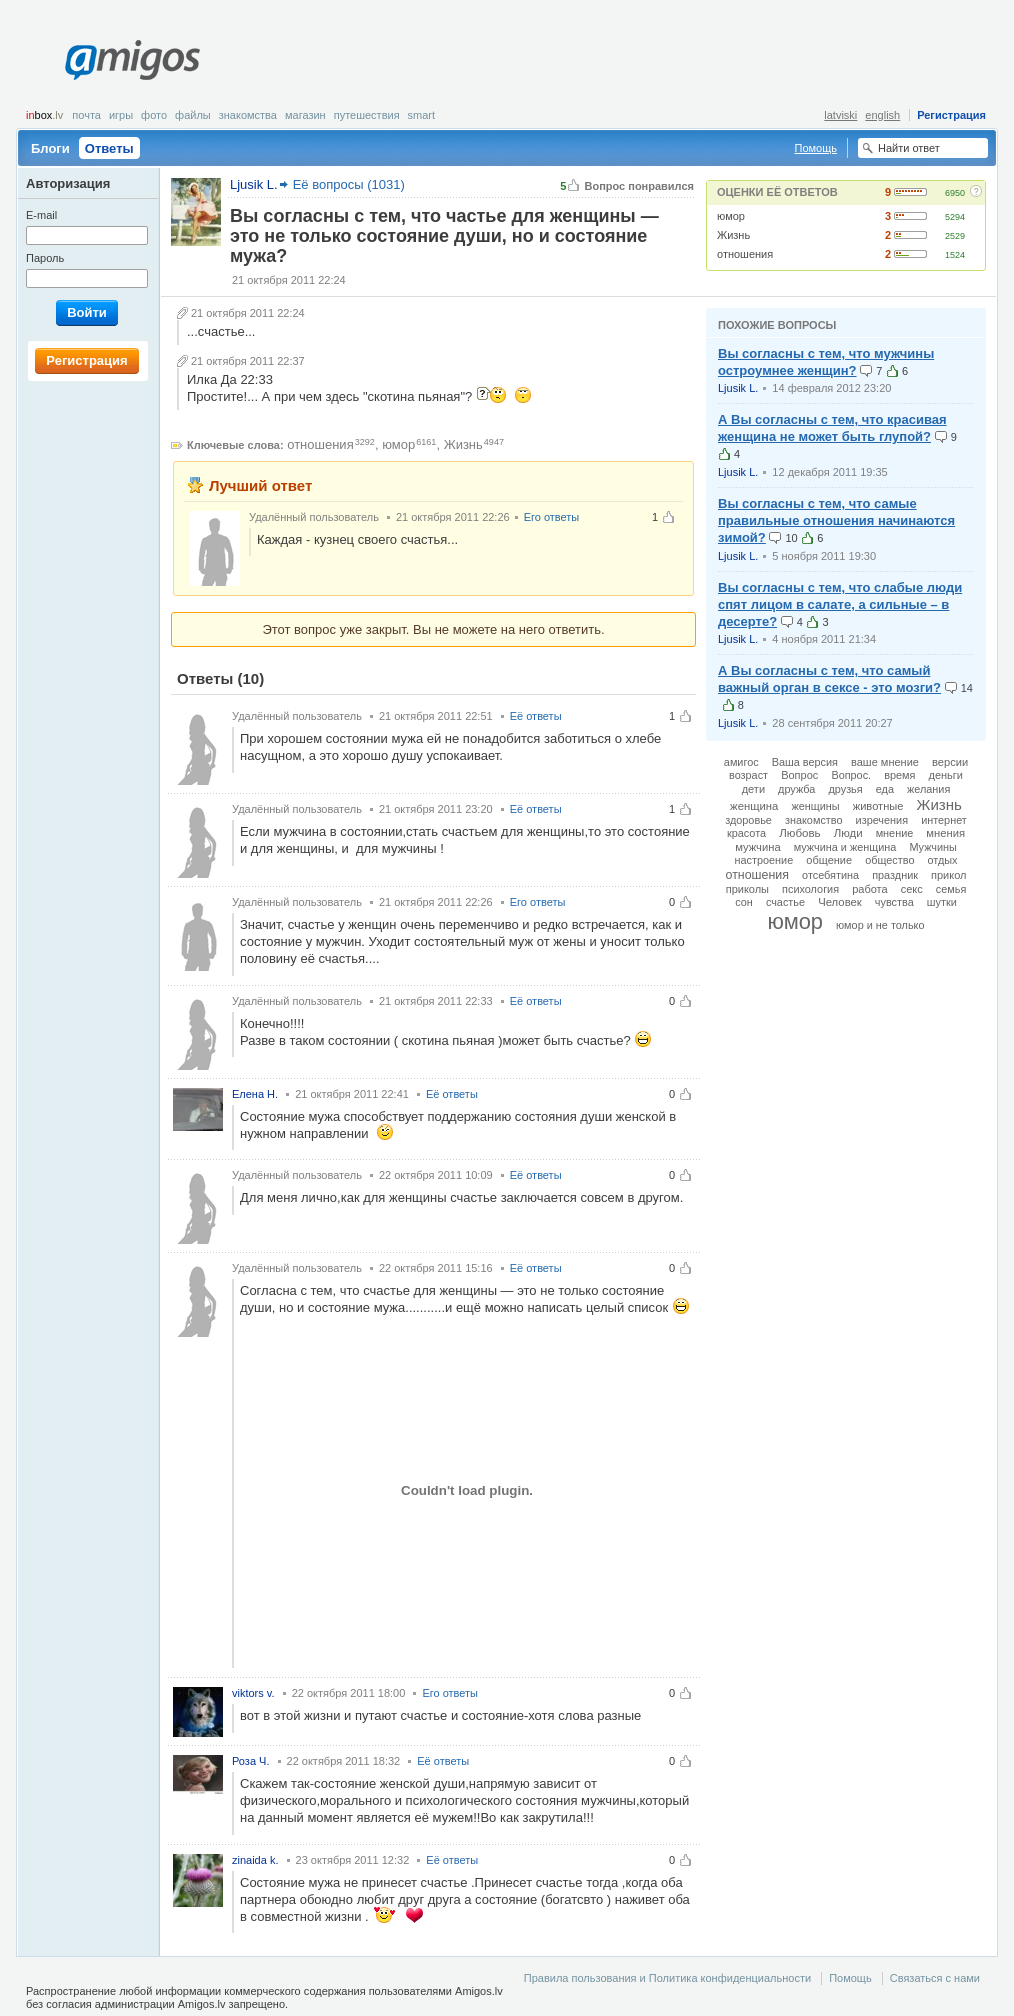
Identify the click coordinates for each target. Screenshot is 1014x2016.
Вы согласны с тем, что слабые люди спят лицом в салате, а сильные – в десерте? (840, 604)
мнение (895, 833)
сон (744, 902)
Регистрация (951, 115)
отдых (943, 860)
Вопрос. (851, 775)
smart (422, 115)
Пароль (45, 258)
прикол (948, 875)
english (882, 115)
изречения (882, 820)
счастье (785, 902)
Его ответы (552, 517)
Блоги (50, 148)
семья (951, 889)
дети (753, 789)
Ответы (109, 148)
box (44, 115)
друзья (845, 789)
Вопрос (799, 775)
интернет (944, 820)
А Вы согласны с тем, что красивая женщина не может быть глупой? (832, 428)
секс (912, 889)
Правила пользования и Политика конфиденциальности (667, 1978)
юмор (731, 216)
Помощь (816, 148)
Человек (840, 902)
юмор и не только (880, 925)
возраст (748, 775)
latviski (840, 115)
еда (885, 789)
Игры (121, 115)
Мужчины (932, 847)
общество (889, 860)
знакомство (814, 820)
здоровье (748, 820)
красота (746, 833)
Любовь (799, 833)
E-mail (41, 215)
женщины (815, 806)
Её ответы (536, 716)
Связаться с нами (935, 1978)
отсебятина (830, 875)
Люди (848, 833)
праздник (895, 875)
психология (810, 889)
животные (878, 806)
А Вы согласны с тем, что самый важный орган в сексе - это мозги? (829, 679)
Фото (154, 115)
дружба (796, 789)
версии (950, 762)
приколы (747, 889)
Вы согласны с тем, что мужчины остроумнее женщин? (826, 362)
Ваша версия (805, 762)
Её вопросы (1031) (349, 184)
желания (928, 789)
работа (869, 889)
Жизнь (733, 235)
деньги (946, 775)
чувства (894, 902)
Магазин (305, 115)
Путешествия (367, 115)
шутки (942, 902)
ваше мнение (885, 762)
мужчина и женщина (845, 847)
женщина (754, 806)
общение (829, 860)
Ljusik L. (738, 388)
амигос (741, 762)
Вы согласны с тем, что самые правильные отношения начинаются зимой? (836, 520)
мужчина (758, 847)
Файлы (193, 115)
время (899, 775)
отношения (745, 254)
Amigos (132, 60)
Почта (86, 115)
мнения (945, 833)
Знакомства (248, 115)
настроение (763, 860)
